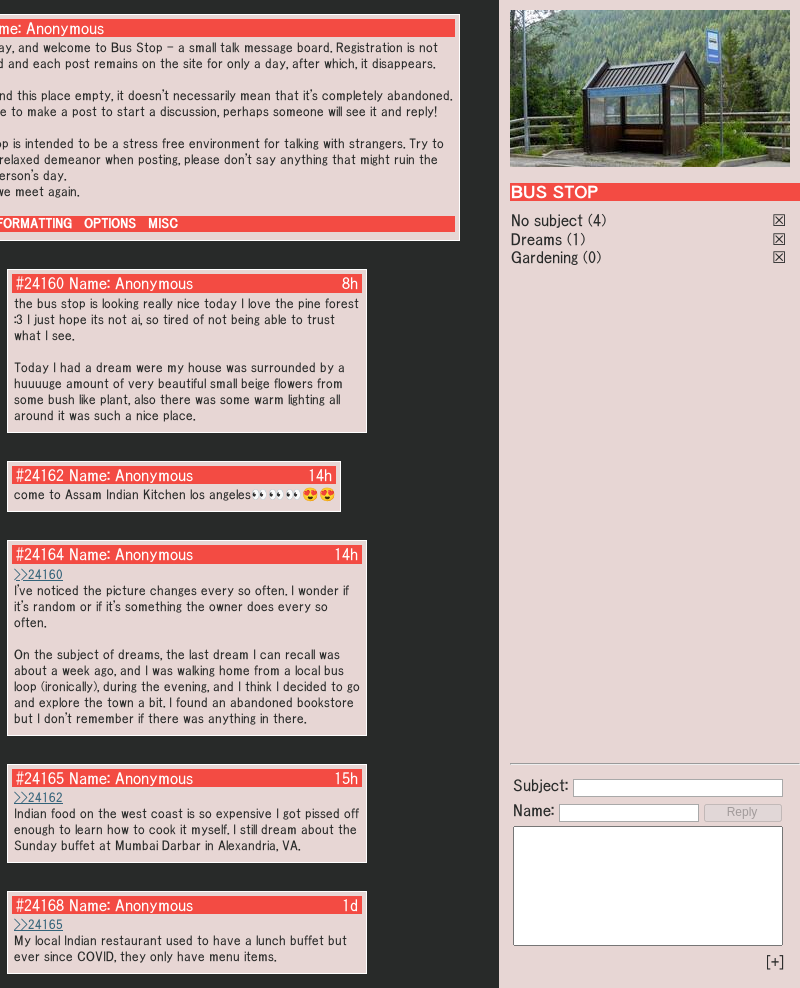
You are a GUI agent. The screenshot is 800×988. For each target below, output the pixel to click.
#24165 (40, 778)
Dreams (536, 239)
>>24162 (38, 797)
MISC (163, 223)
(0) (592, 257)
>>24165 (38, 924)
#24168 (40, 905)
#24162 (40, 475)
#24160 (40, 283)
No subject (549, 220)
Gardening (544, 257)
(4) (597, 220)
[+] (775, 962)
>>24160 (38, 574)
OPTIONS (110, 223)
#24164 (40, 554)
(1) (576, 239)
